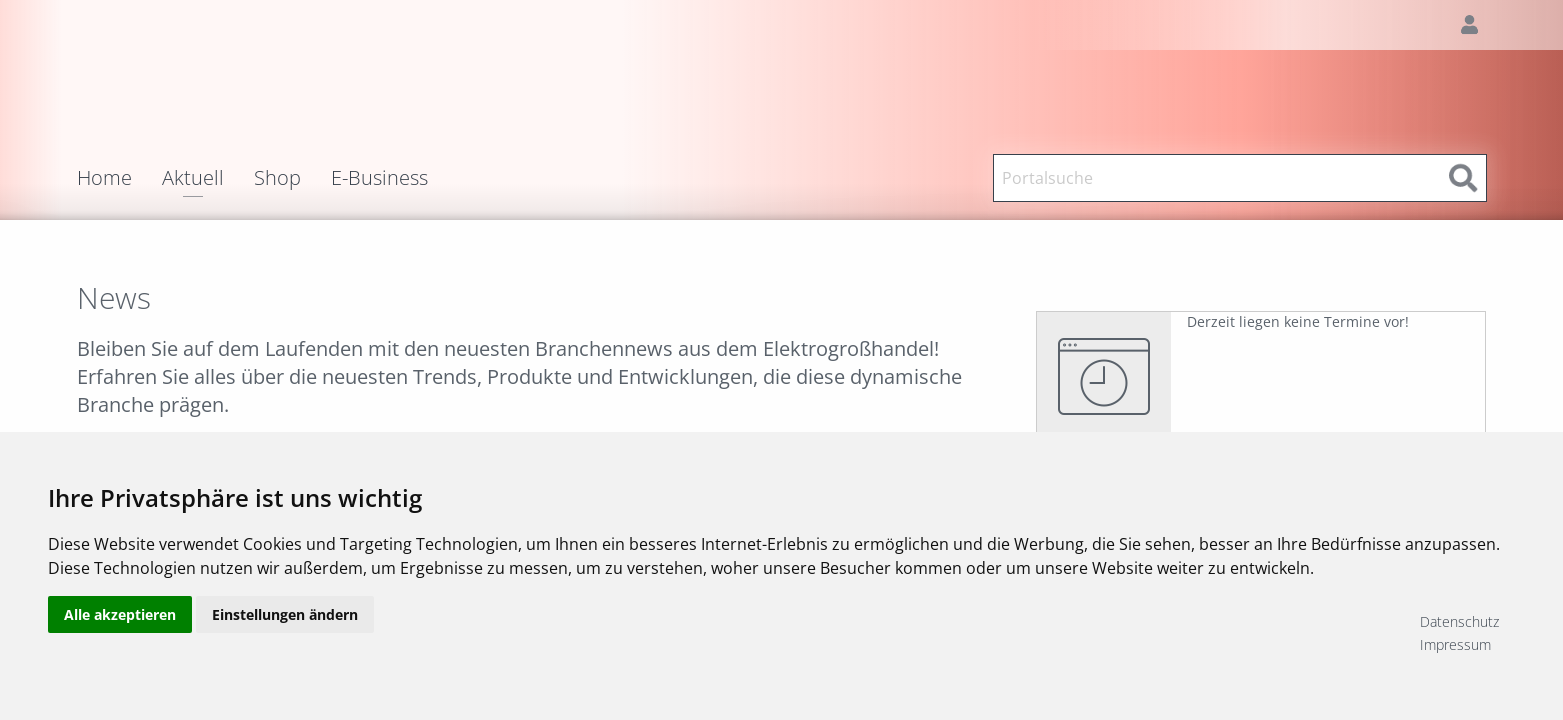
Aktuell (193, 179)
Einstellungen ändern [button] (285, 632)
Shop (277, 178)
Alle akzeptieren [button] (120, 632)
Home (104, 178)
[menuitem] (119, 178)
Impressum (1455, 644)
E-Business (379, 178)
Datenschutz (1459, 621)
